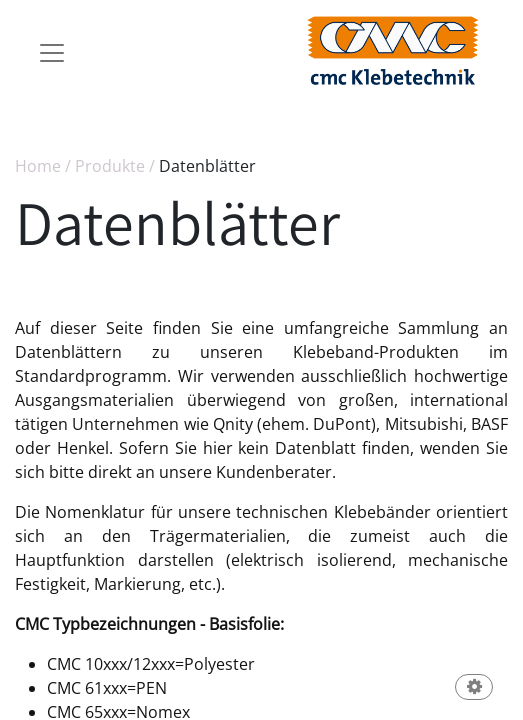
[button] (474, 688)
